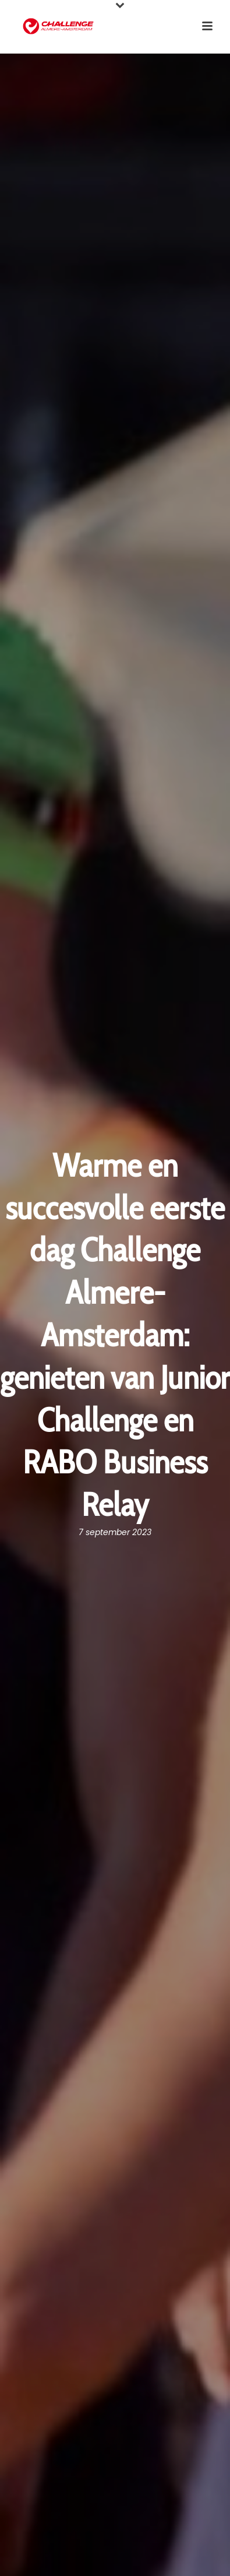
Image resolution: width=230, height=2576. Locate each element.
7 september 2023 (115, 1532)
